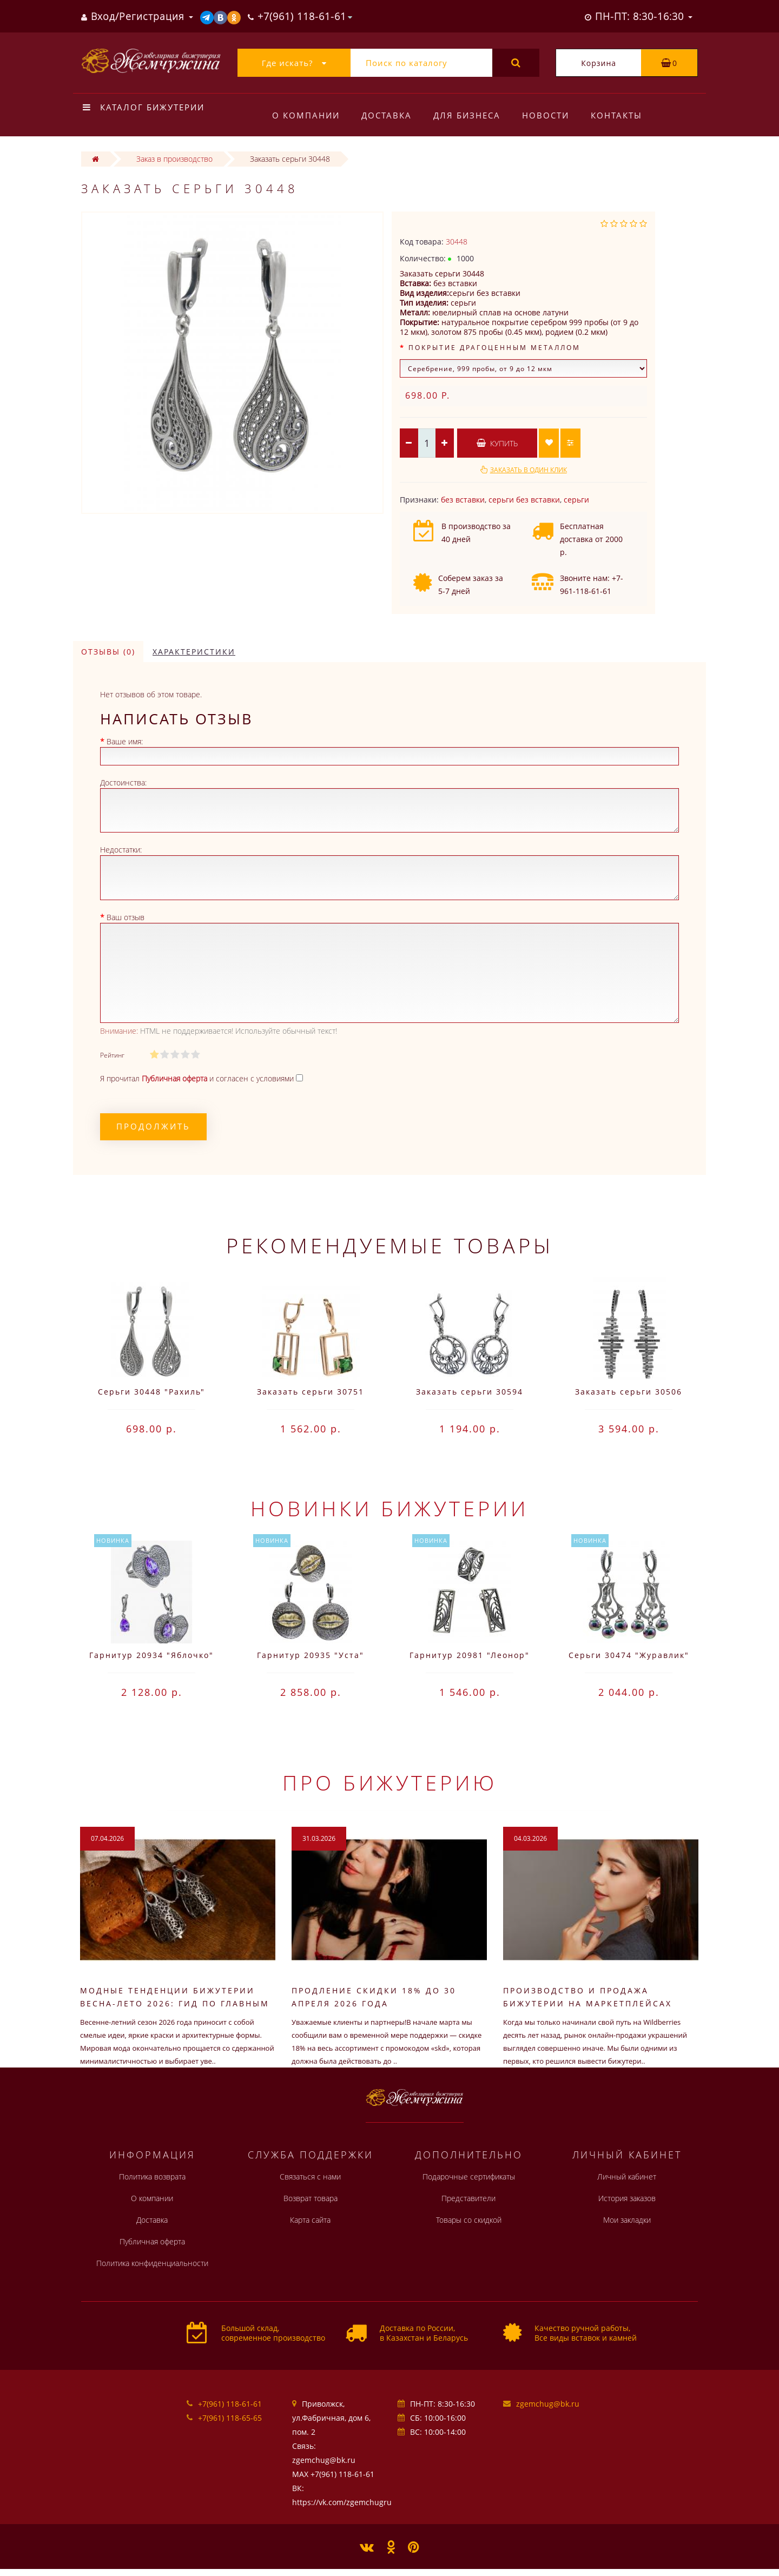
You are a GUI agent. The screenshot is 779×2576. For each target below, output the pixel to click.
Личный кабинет (626, 2176)
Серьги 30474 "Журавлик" (629, 1655)
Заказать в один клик (528, 469)
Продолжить (153, 1126)
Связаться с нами (310, 2176)
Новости (550, 115)
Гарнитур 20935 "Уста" (310, 1655)
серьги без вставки (524, 499)
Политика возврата (152, 2176)
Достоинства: (123, 782)
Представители (468, 2198)
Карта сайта (310, 2220)
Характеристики (194, 651)
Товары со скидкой (468, 2220)
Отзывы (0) (108, 651)
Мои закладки (627, 2220)
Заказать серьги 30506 (628, 1391)
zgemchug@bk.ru (547, 2404)
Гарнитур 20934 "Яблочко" (151, 1655)
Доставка (388, 115)
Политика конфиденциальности (152, 2263)
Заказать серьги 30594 (469, 1391)
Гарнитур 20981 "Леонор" (470, 1655)
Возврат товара (310, 2198)
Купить (497, 443)
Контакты (623, 115)
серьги (576, 499)
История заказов (627, 2198)
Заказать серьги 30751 (310, 1391)
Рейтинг (112, 1055)
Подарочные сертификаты (468, 2176)
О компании (306, 115)
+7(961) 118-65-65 (230, 2418)
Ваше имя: (125, 741)
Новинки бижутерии (389, 1508)
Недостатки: (121, 849)
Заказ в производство (174, 159)
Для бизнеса (470, 115)
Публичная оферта (152, 2241)
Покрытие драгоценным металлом (494, 347)
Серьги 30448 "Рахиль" (151, 1391)
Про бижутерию (389, 1782)
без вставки (463, 499)
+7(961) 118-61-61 (230, 2404)
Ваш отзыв (125, 917)
